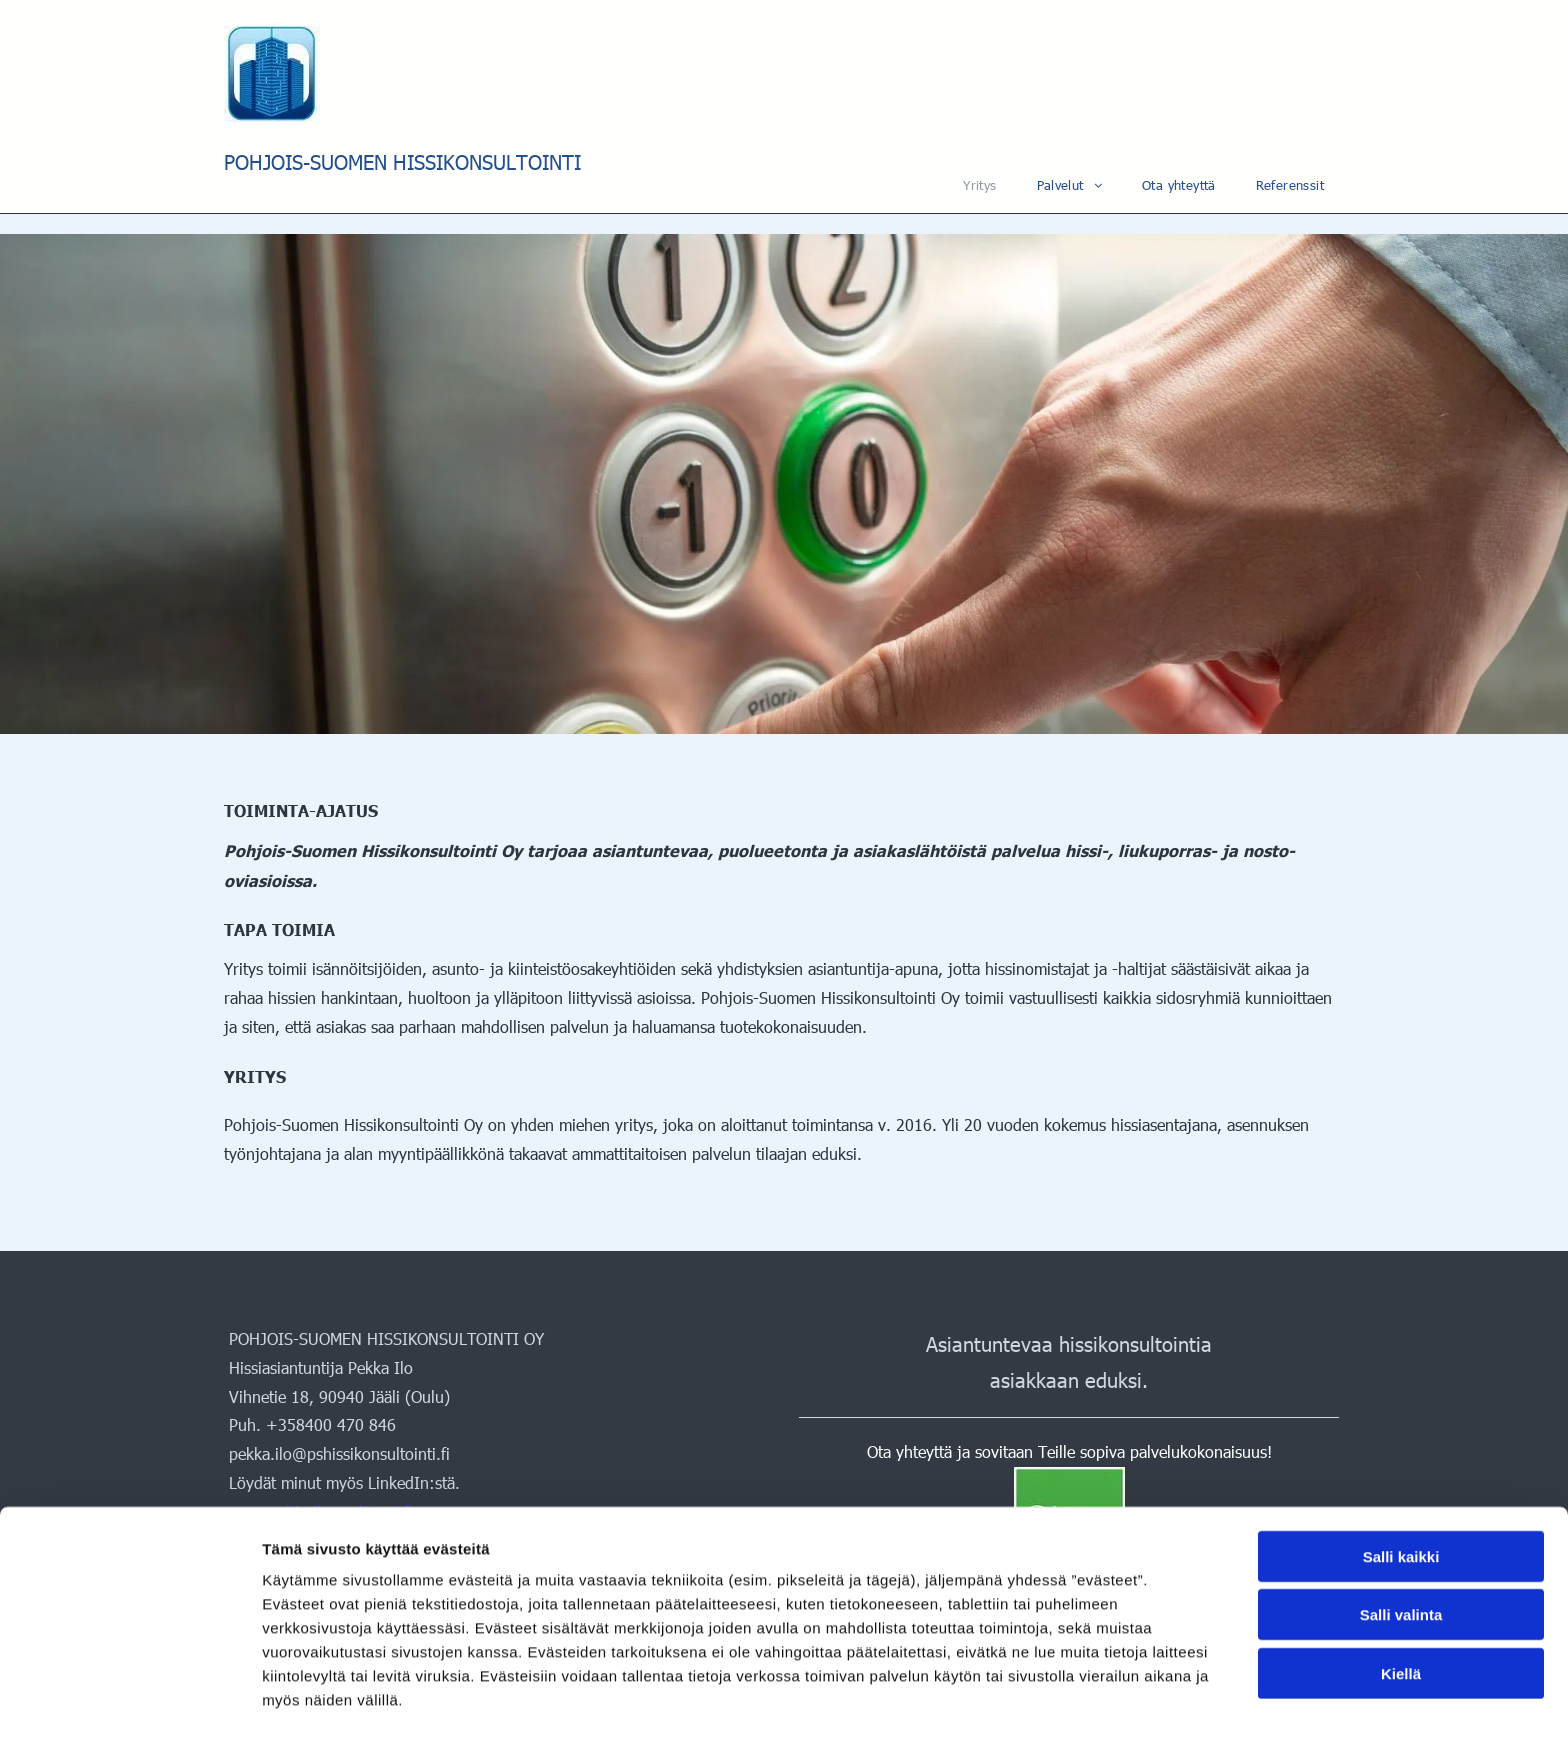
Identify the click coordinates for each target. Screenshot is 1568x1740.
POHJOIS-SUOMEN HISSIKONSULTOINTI (402, 161)
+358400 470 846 (331, 1424)
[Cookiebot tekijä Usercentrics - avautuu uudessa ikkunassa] (129, 1701)
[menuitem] (979, 185)
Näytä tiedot (1069, 1700)
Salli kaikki (1401, 1493)
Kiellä (1401, 1610)
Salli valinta (1401, 1551)
